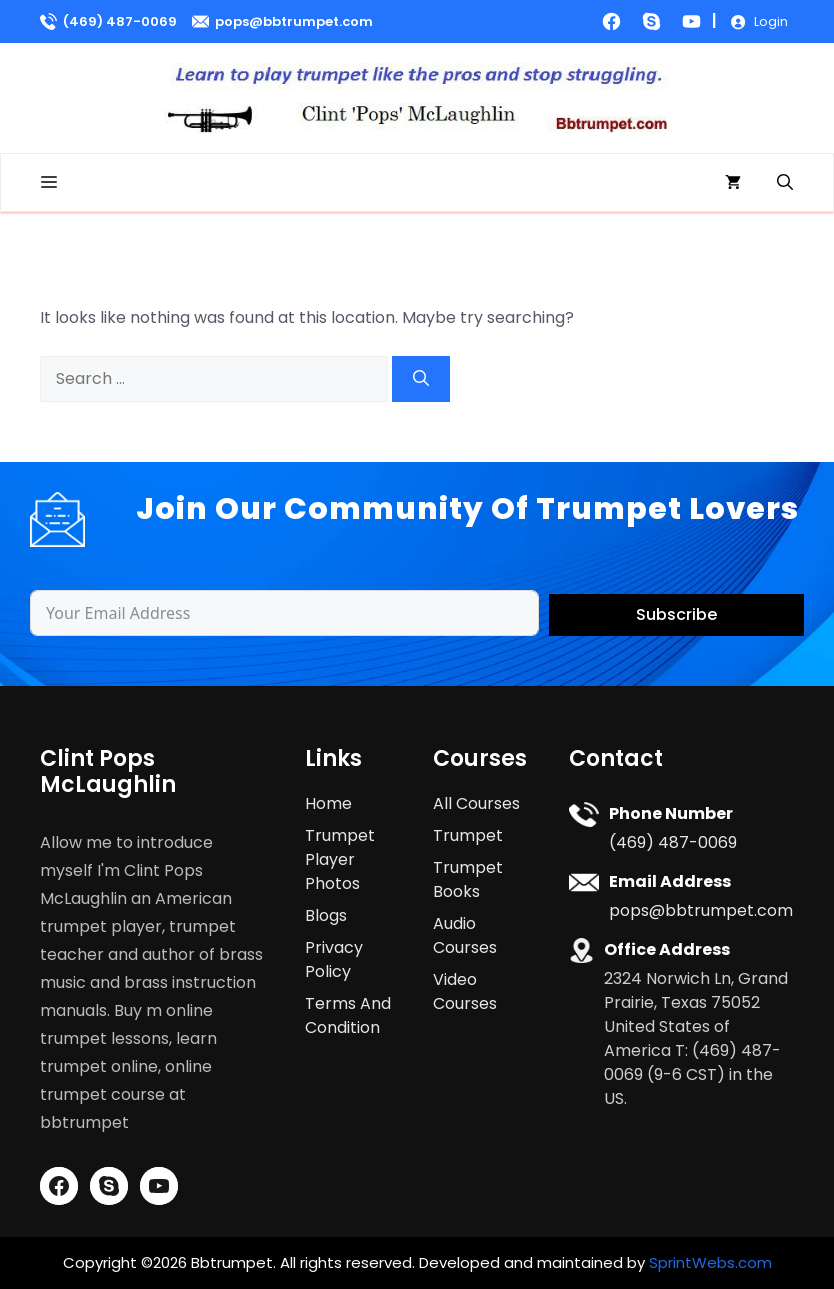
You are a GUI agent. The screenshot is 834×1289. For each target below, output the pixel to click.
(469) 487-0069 (120, 21)
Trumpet (468, 835)
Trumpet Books (468, 879)
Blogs (326, 915)
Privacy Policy (334, 959)
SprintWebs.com (710, 1262)
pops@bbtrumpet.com (294, 21)
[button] (785, 182)
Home (328, 803)
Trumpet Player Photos (340, 859)
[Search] (421, 379)
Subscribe (676, 614)
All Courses (476, 803)
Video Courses (465, 991)
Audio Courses (465, 935)
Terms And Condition (348, 1015)
